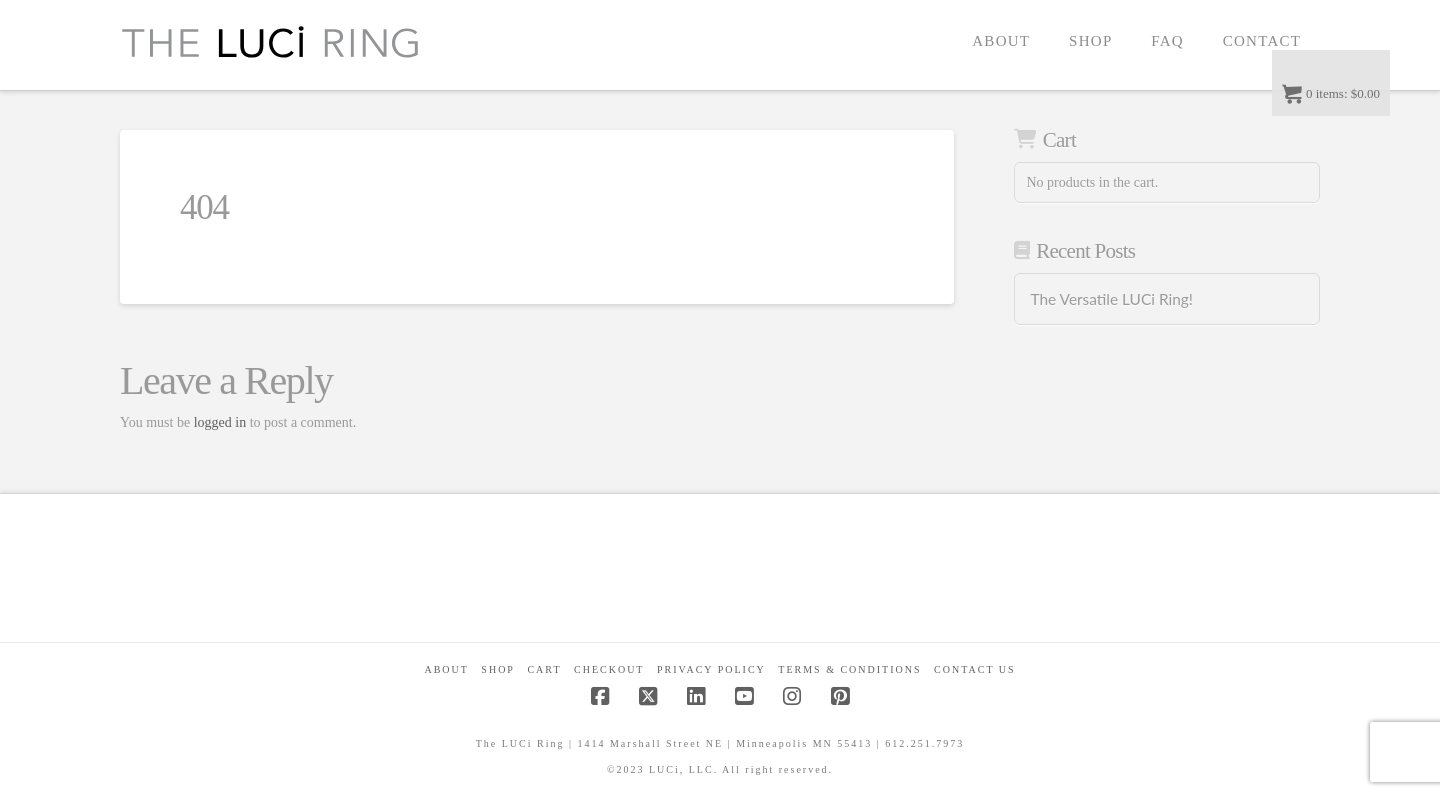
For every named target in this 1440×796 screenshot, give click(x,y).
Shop (498, 669)
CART (544, 669)
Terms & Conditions (849, 669)
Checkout (609, 669)
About (446, 669)
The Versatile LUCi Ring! (1111, 299)
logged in (220, 422)
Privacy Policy (711, 669)
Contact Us (975, 669)
